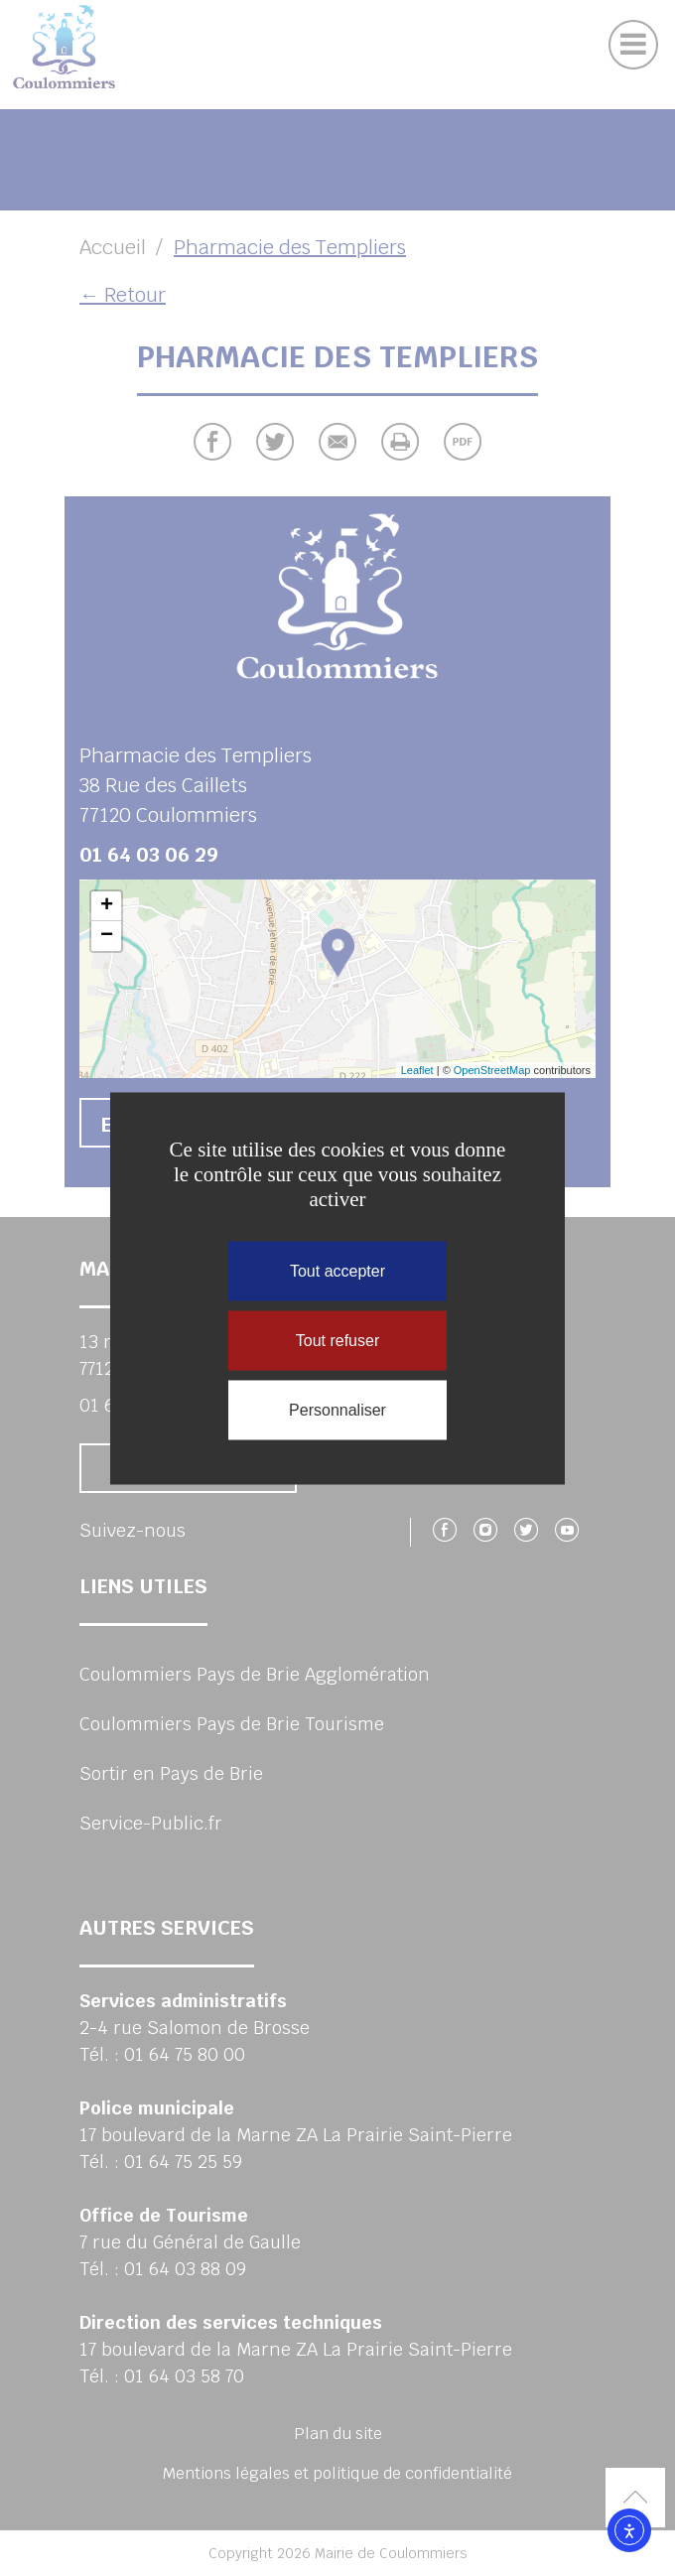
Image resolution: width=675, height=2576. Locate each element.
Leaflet (417, 1070)
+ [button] (106, 906)
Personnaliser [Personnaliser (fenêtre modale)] (337, 1409)
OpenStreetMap (492, 1070)
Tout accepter (337, 1270)
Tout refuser (337, 1339)
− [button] (106, 936)
